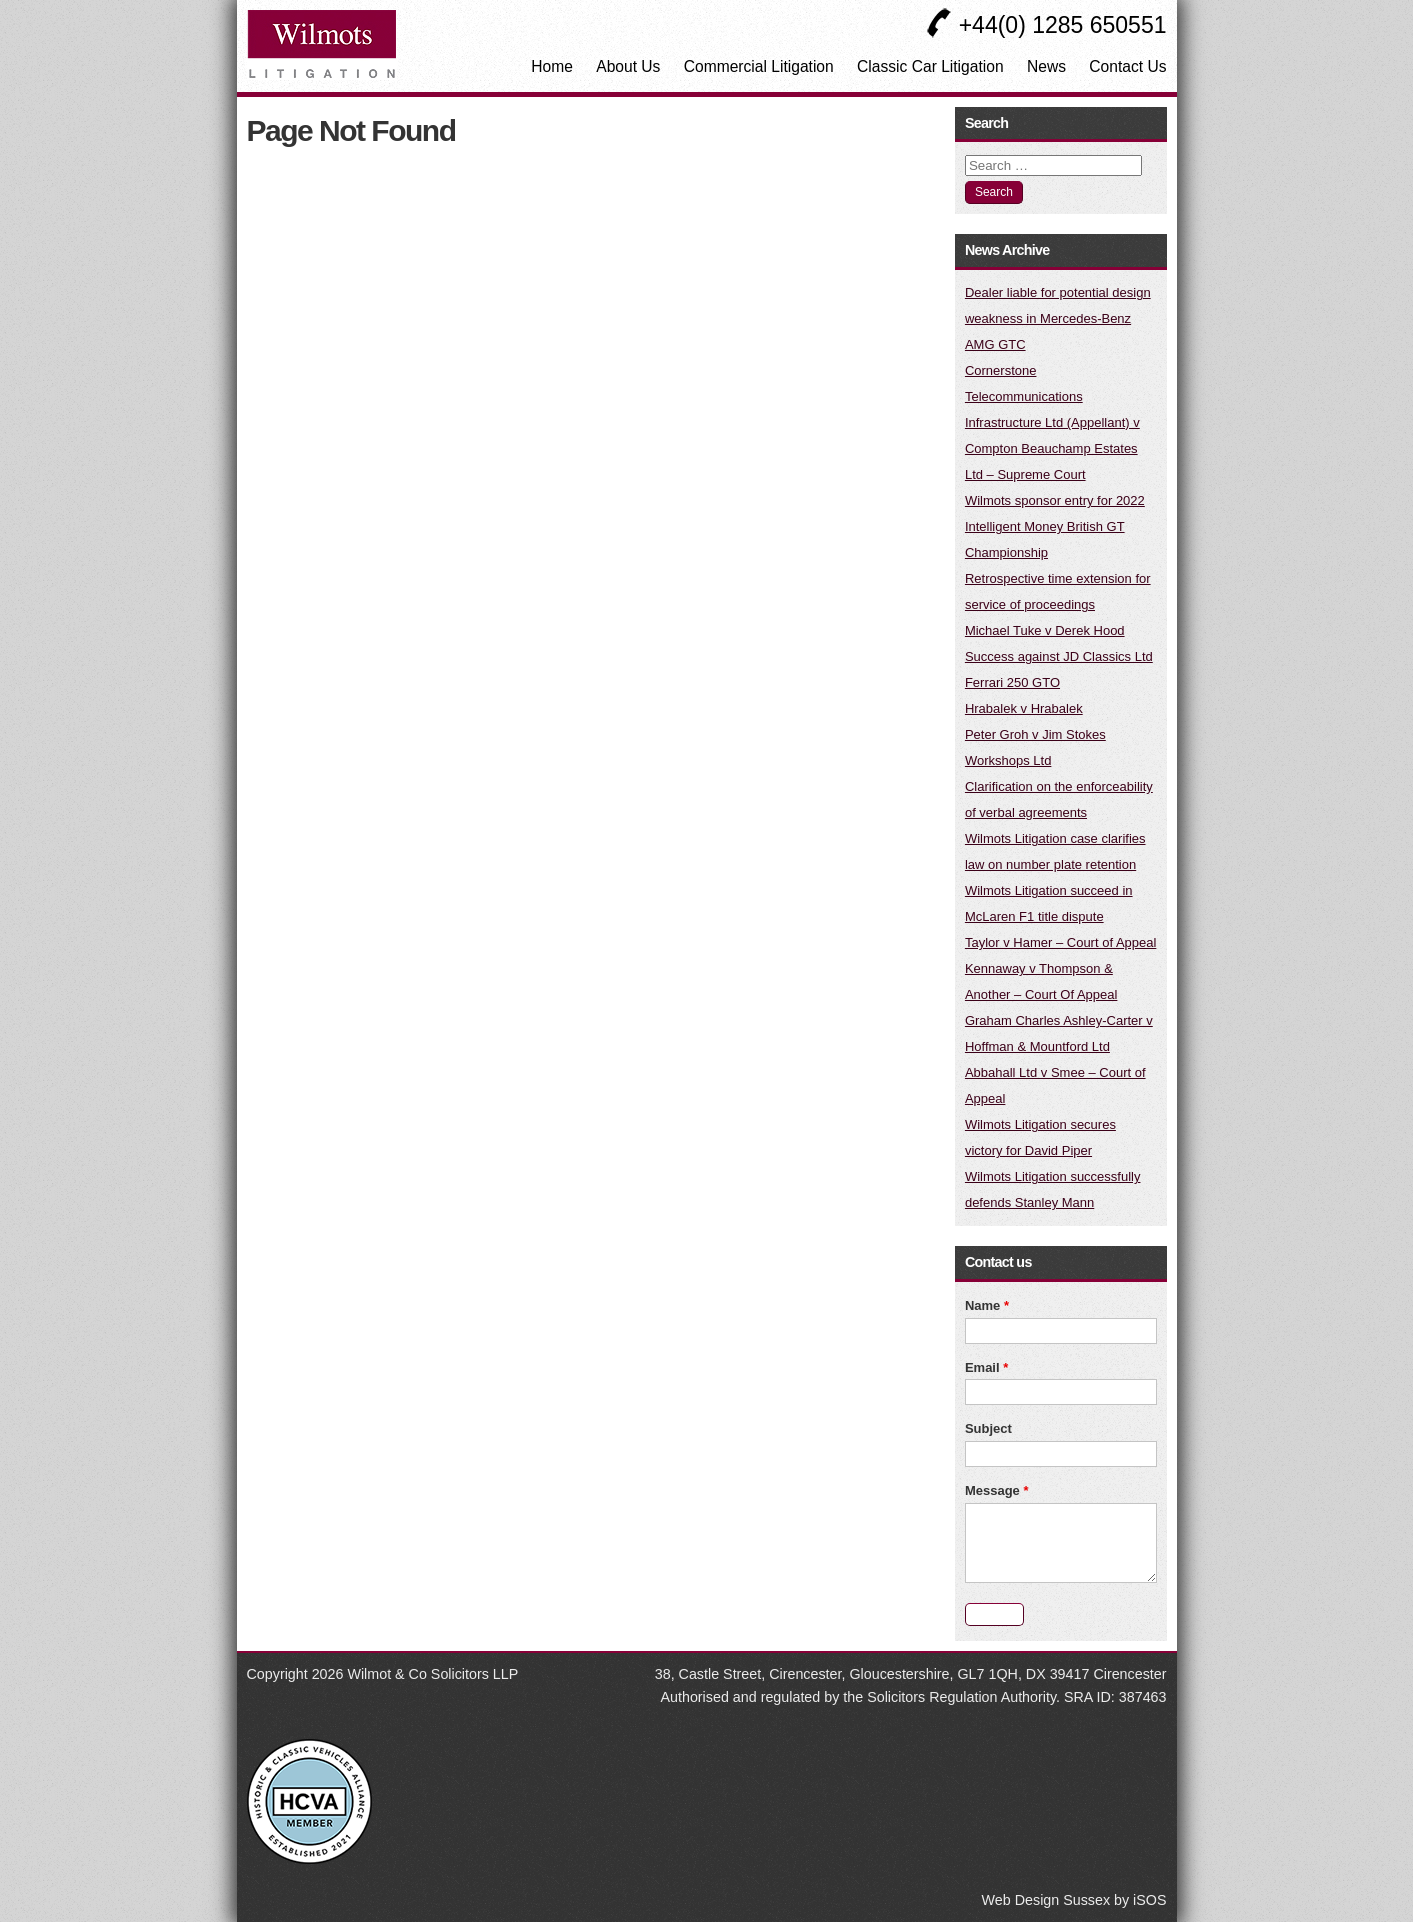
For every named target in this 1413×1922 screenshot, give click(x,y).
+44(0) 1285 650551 (1046, 25)
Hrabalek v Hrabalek (1024, 708)
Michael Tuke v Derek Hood (1045, 630)
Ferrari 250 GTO (1012, 682)
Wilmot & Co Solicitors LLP (432, 1674)
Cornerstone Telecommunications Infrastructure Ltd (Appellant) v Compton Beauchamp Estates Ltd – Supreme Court (1052, 422)
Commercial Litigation (759, 66)
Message (997, 1490)
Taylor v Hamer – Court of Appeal (1060, 942)
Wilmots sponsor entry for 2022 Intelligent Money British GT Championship (1055, 526)
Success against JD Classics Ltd (1059, 656)
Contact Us (1127, 66)
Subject (988, 1428)
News (1046, 66)
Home (552, 66)
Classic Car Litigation (930, 66)
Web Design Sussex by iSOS (1074, 1900)
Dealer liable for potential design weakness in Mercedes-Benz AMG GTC (1058, 318)
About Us (628, 66)
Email (986, 1367)
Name (987, 1305)
